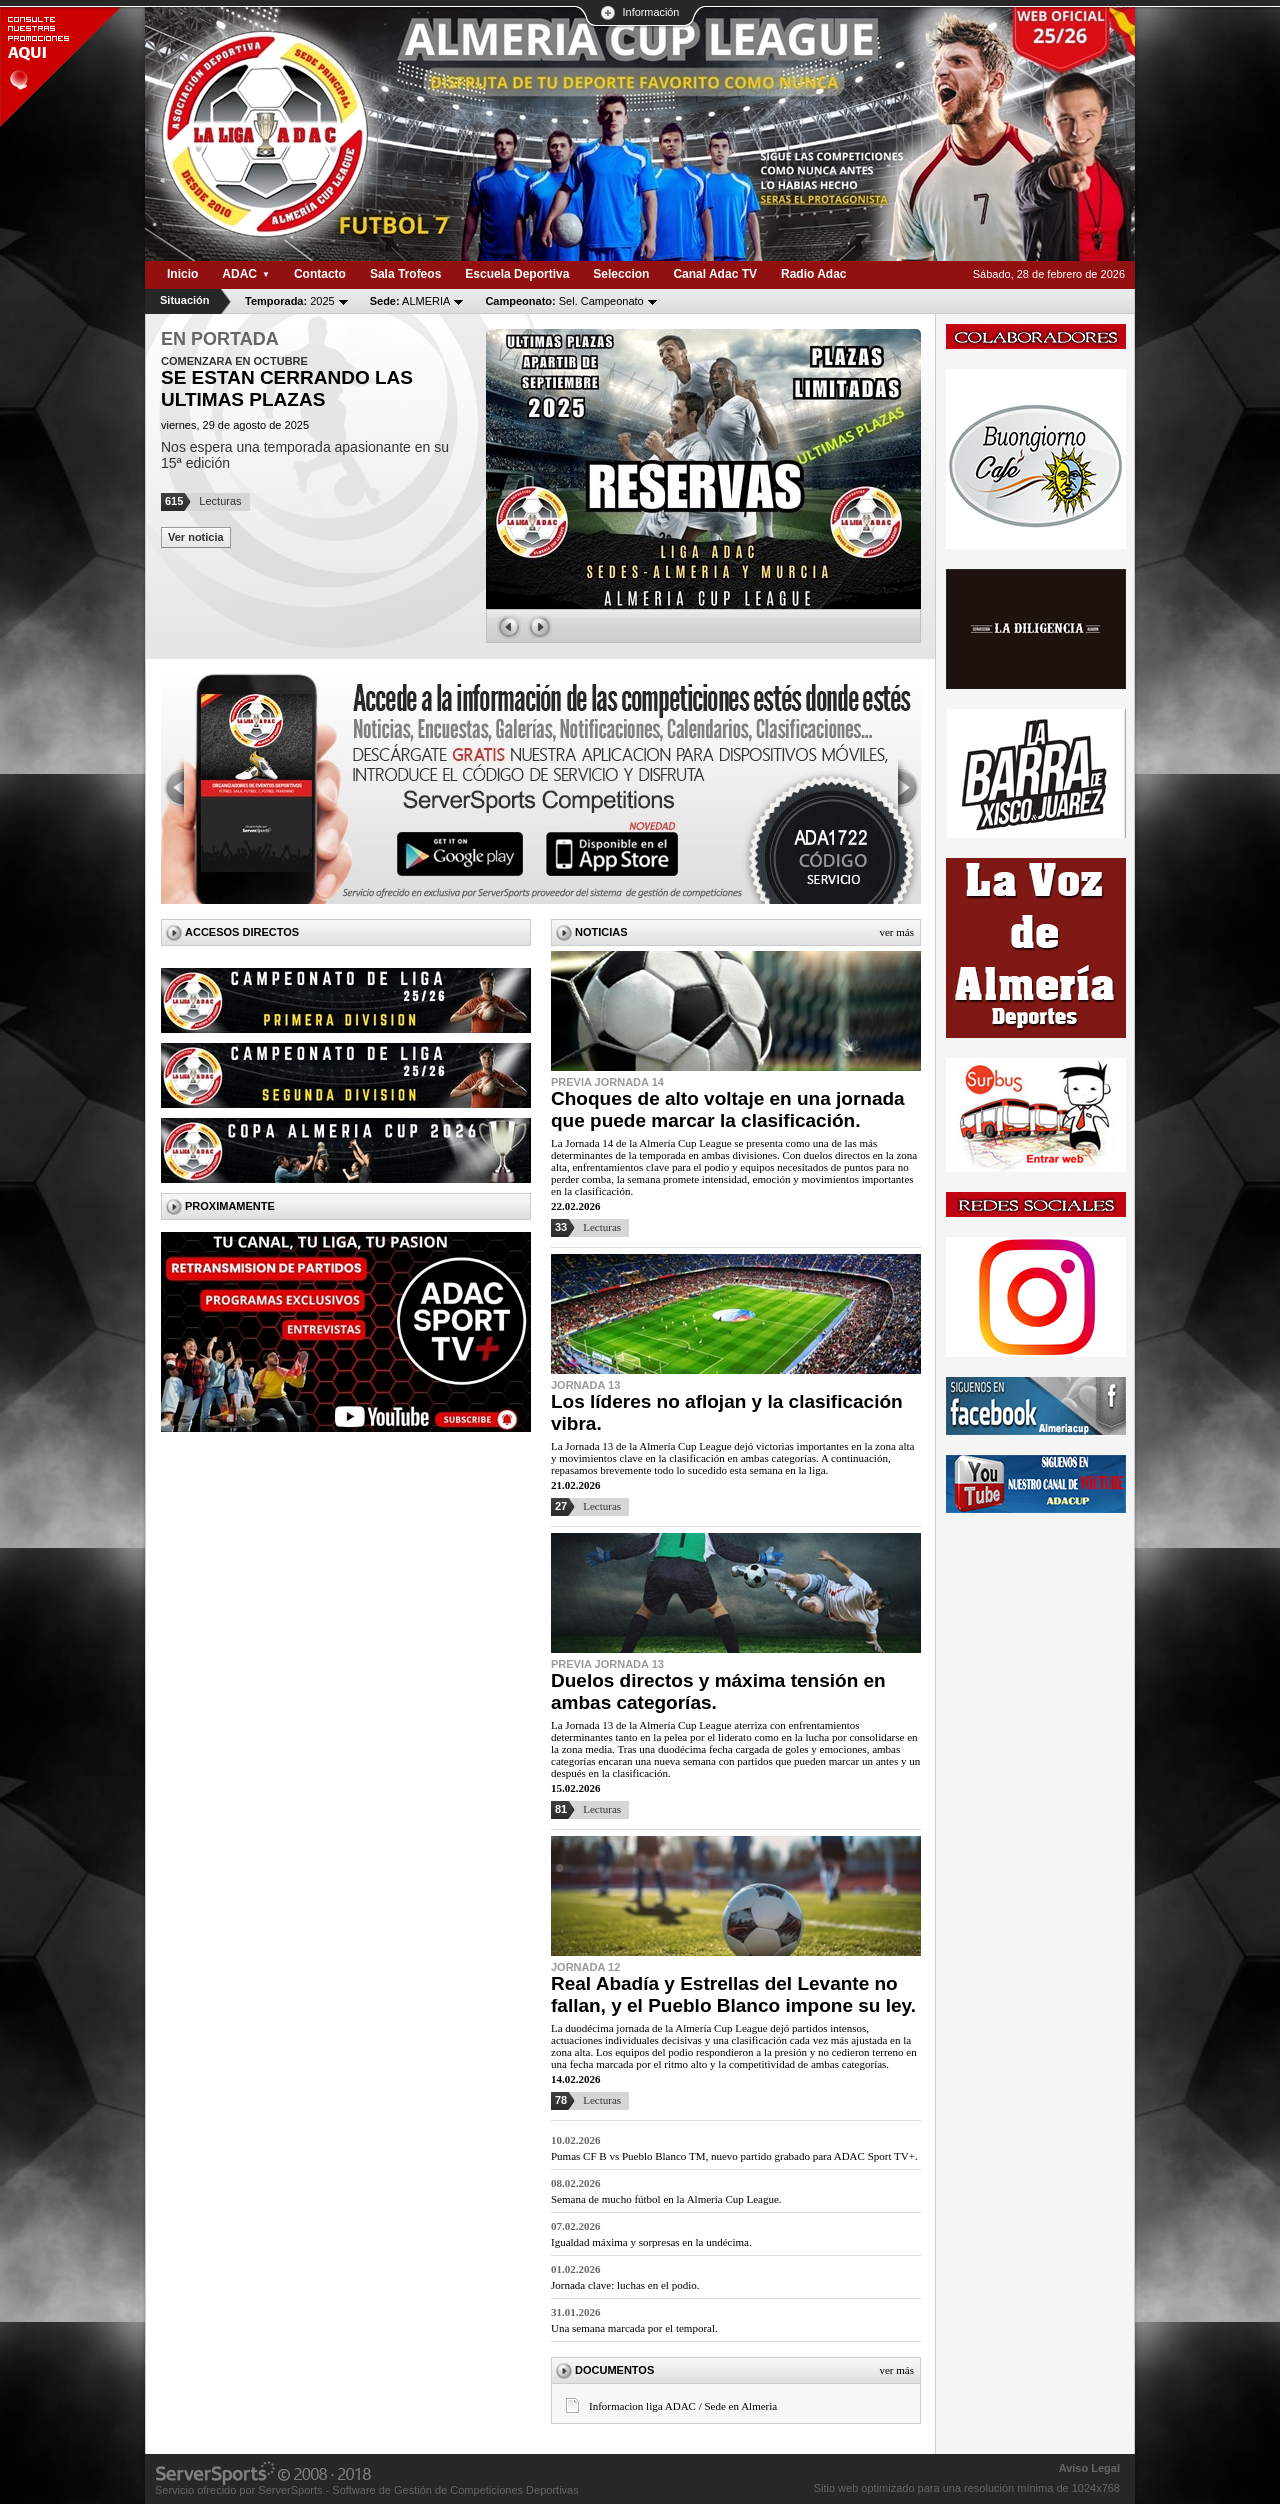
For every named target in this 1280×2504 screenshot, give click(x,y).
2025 (290, 301)
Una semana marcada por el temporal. (634, 2328)
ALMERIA (410, 301)
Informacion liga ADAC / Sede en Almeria (683, 2406)
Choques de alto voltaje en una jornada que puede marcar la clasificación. (728, 1109)
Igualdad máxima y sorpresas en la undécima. (651, 2242)
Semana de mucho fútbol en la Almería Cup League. (666, 2199)
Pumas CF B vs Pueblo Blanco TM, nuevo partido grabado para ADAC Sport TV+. (734, 2156)
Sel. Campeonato (564, 301)
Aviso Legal (1089, 2468)
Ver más (896, 932)
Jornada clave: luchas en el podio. (625, 2285)
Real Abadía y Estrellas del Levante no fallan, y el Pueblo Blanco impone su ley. (733, 1994)
